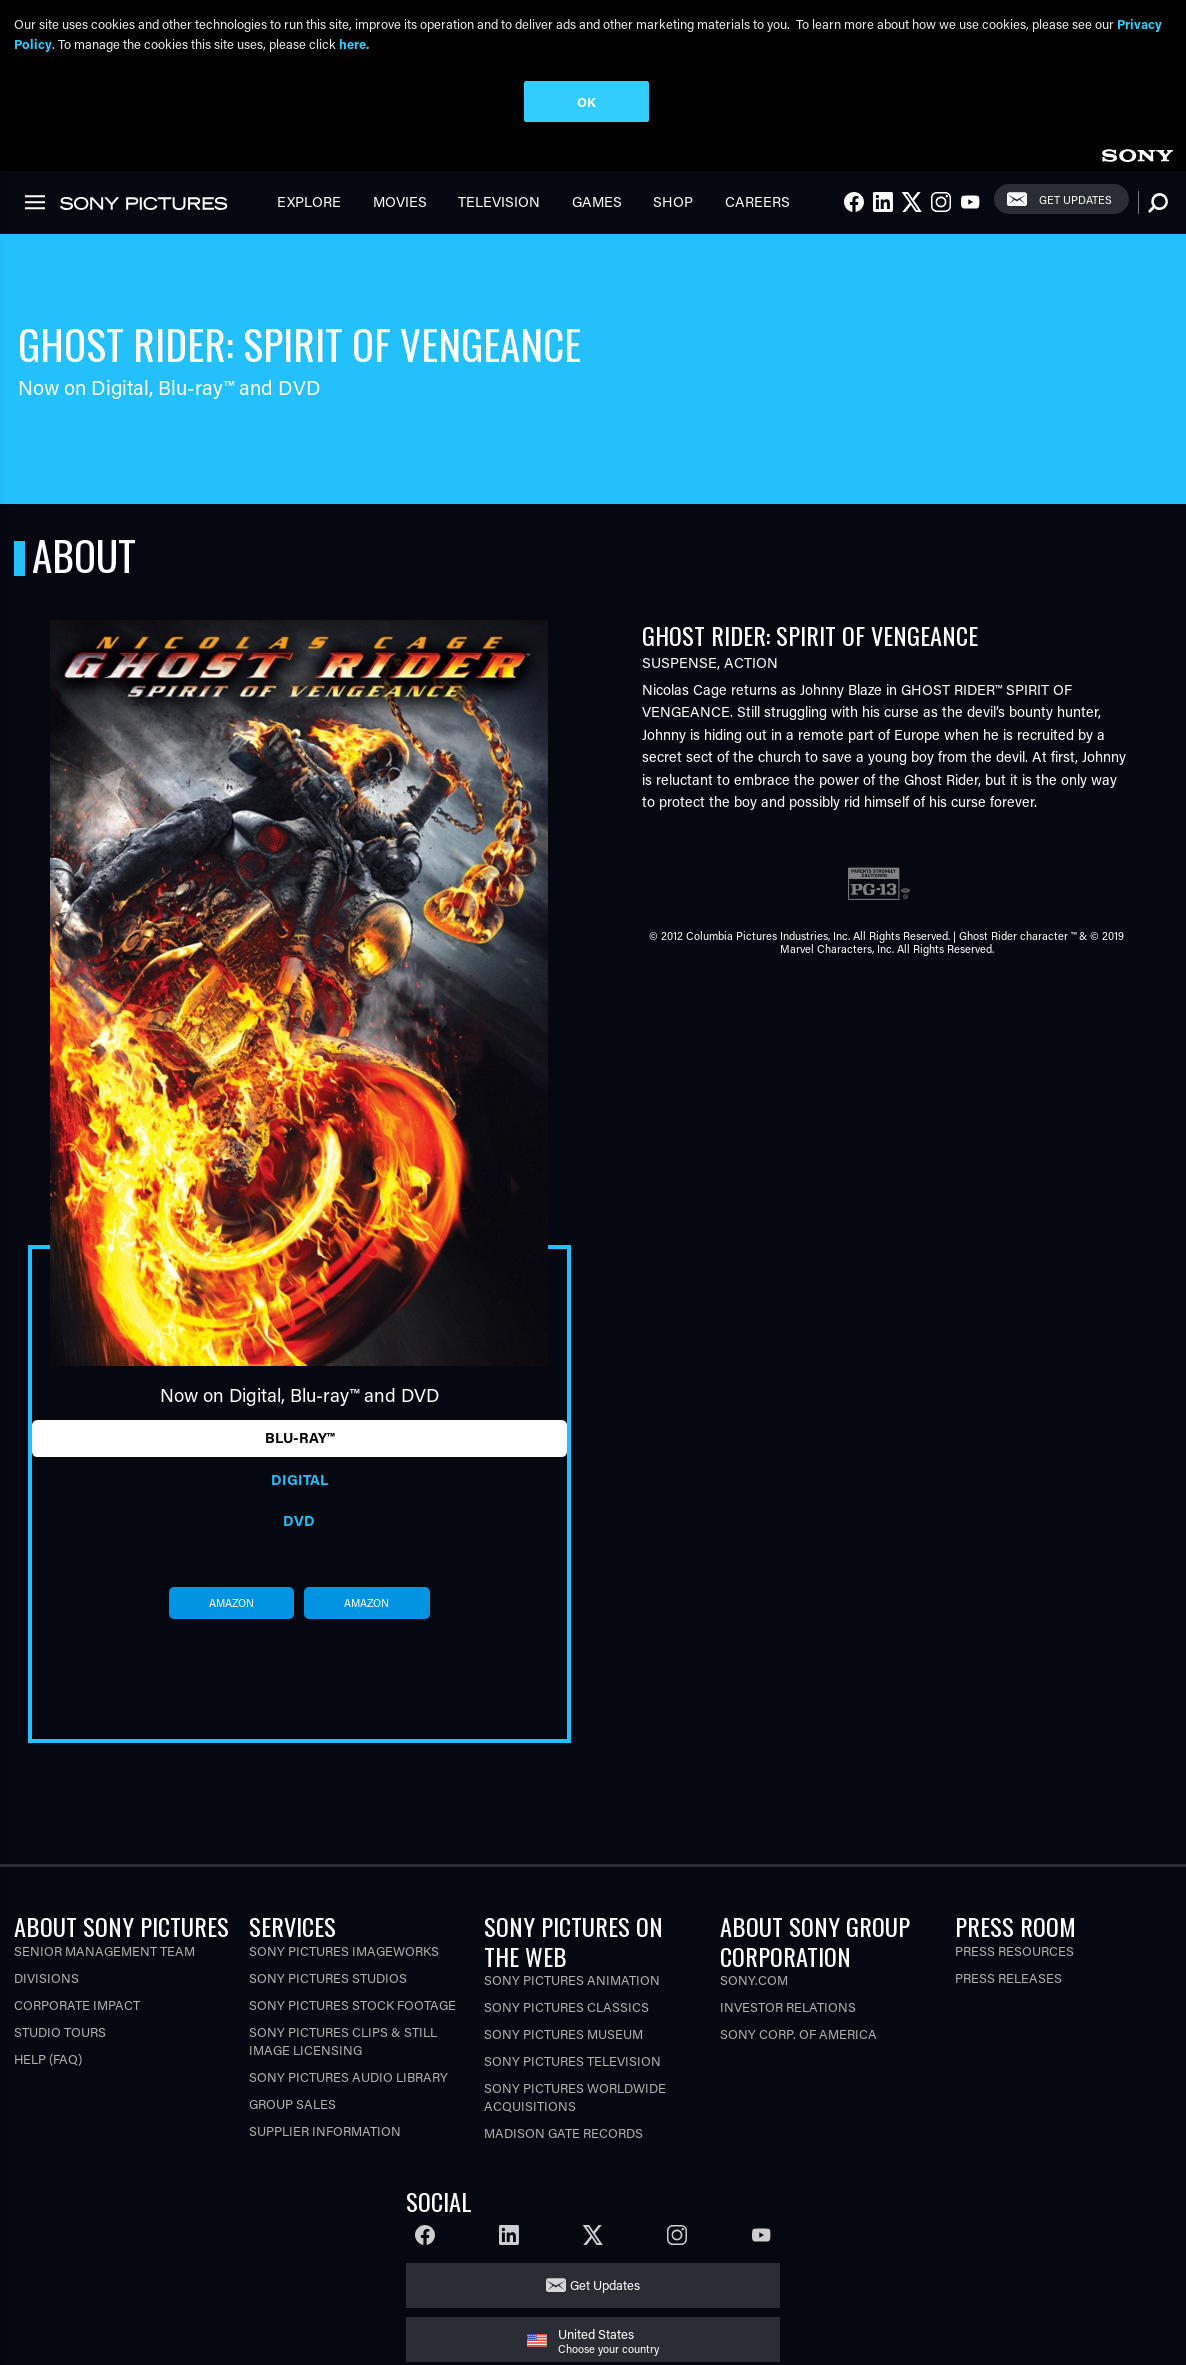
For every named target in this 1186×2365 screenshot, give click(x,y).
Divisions (46, 1977)
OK (586, 101)
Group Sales (292, 2103)
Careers (757, 201)
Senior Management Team (104, 1950)
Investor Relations (788, 2006)
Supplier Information (325, 2130)
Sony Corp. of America (798, 2033)
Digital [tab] (299, 1479)
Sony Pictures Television (572, 2060)
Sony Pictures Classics (566, 2006)
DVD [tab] (299, 1520)
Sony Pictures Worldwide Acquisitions (575, 2096)
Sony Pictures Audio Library (348, 2076)
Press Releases (1008, 1977)
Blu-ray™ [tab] (299, 1437)
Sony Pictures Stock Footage (352, 2004)
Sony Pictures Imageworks (344, 1950)
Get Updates (1075, 199)
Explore (309, 201)
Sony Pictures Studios (328, 1977)
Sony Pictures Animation (572, 1979)
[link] (1137, 152)
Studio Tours (60, 2031)
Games (597, 201)
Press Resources (1014, 1950)
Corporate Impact (77, 2004)
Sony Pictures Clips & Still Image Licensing (343, 2040)
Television (499, 201)
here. (354, 43)
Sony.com (754, 1979)
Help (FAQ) (48, 2058)
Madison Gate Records (563, 2132)
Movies (400, 201)
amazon (231, 1603)
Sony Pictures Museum (563, 2033)
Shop (673, 201)
